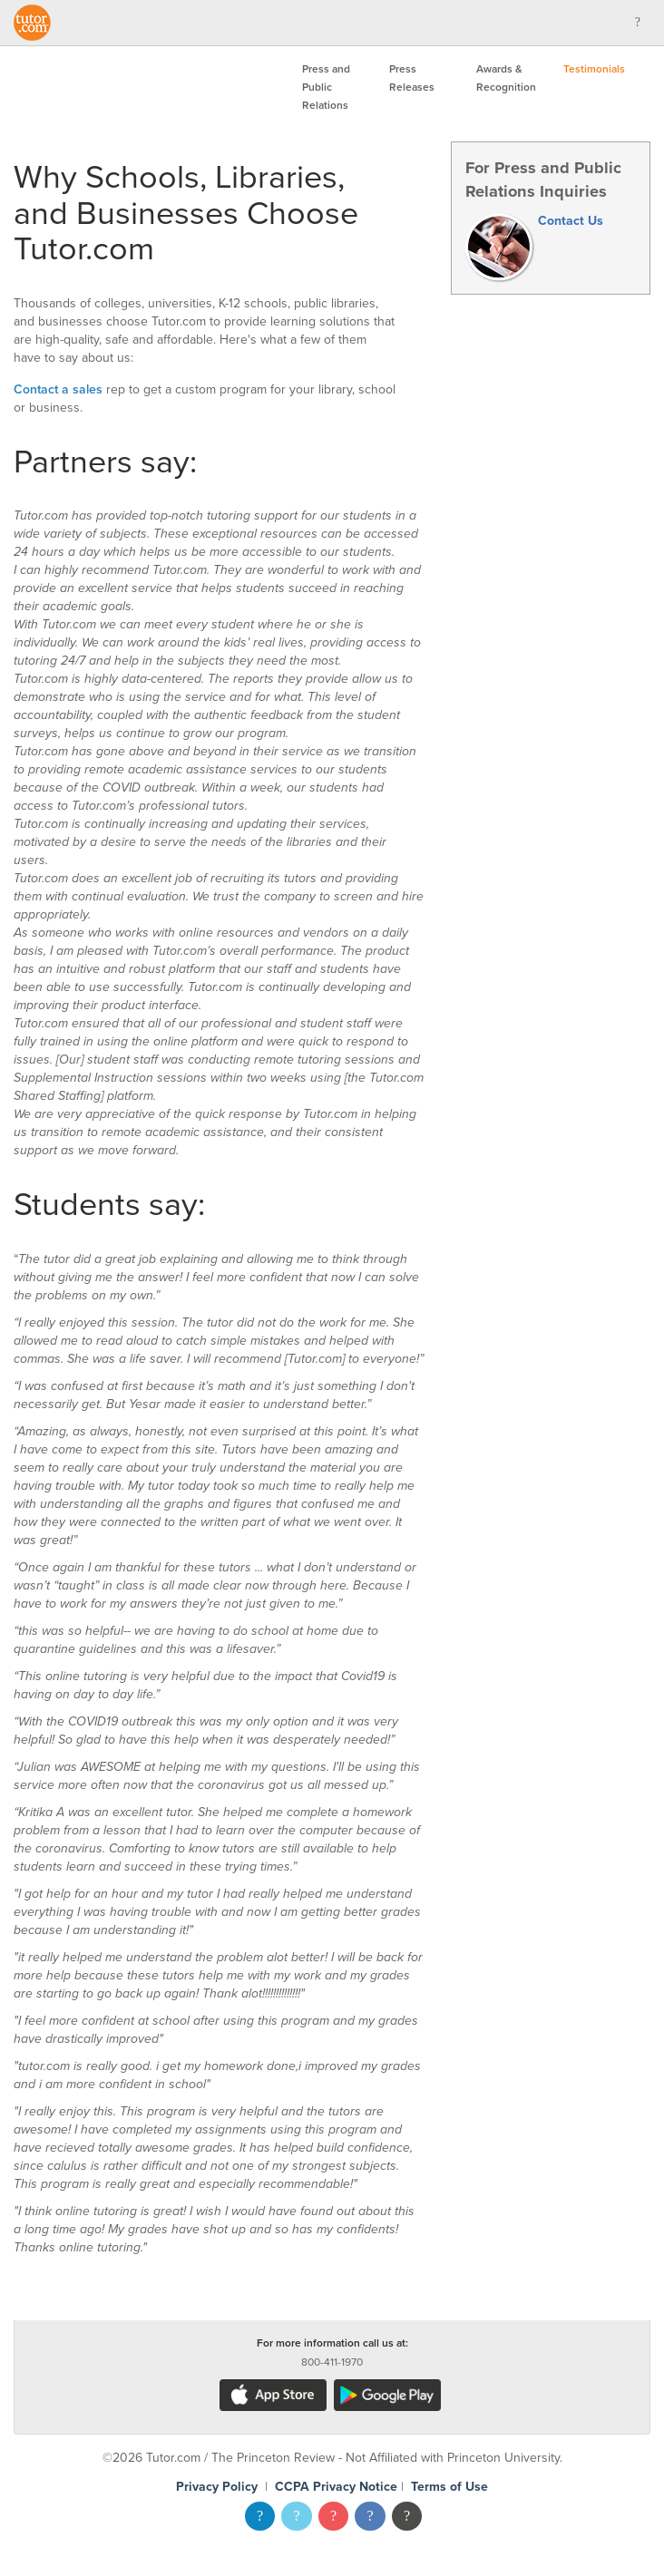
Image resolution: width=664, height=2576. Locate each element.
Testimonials (594, 69)
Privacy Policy (217, 2486)
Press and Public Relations (326, 87)
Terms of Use (449, 2486)
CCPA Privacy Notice (336, 2486)
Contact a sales (58, 389)
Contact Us (570, 220)
